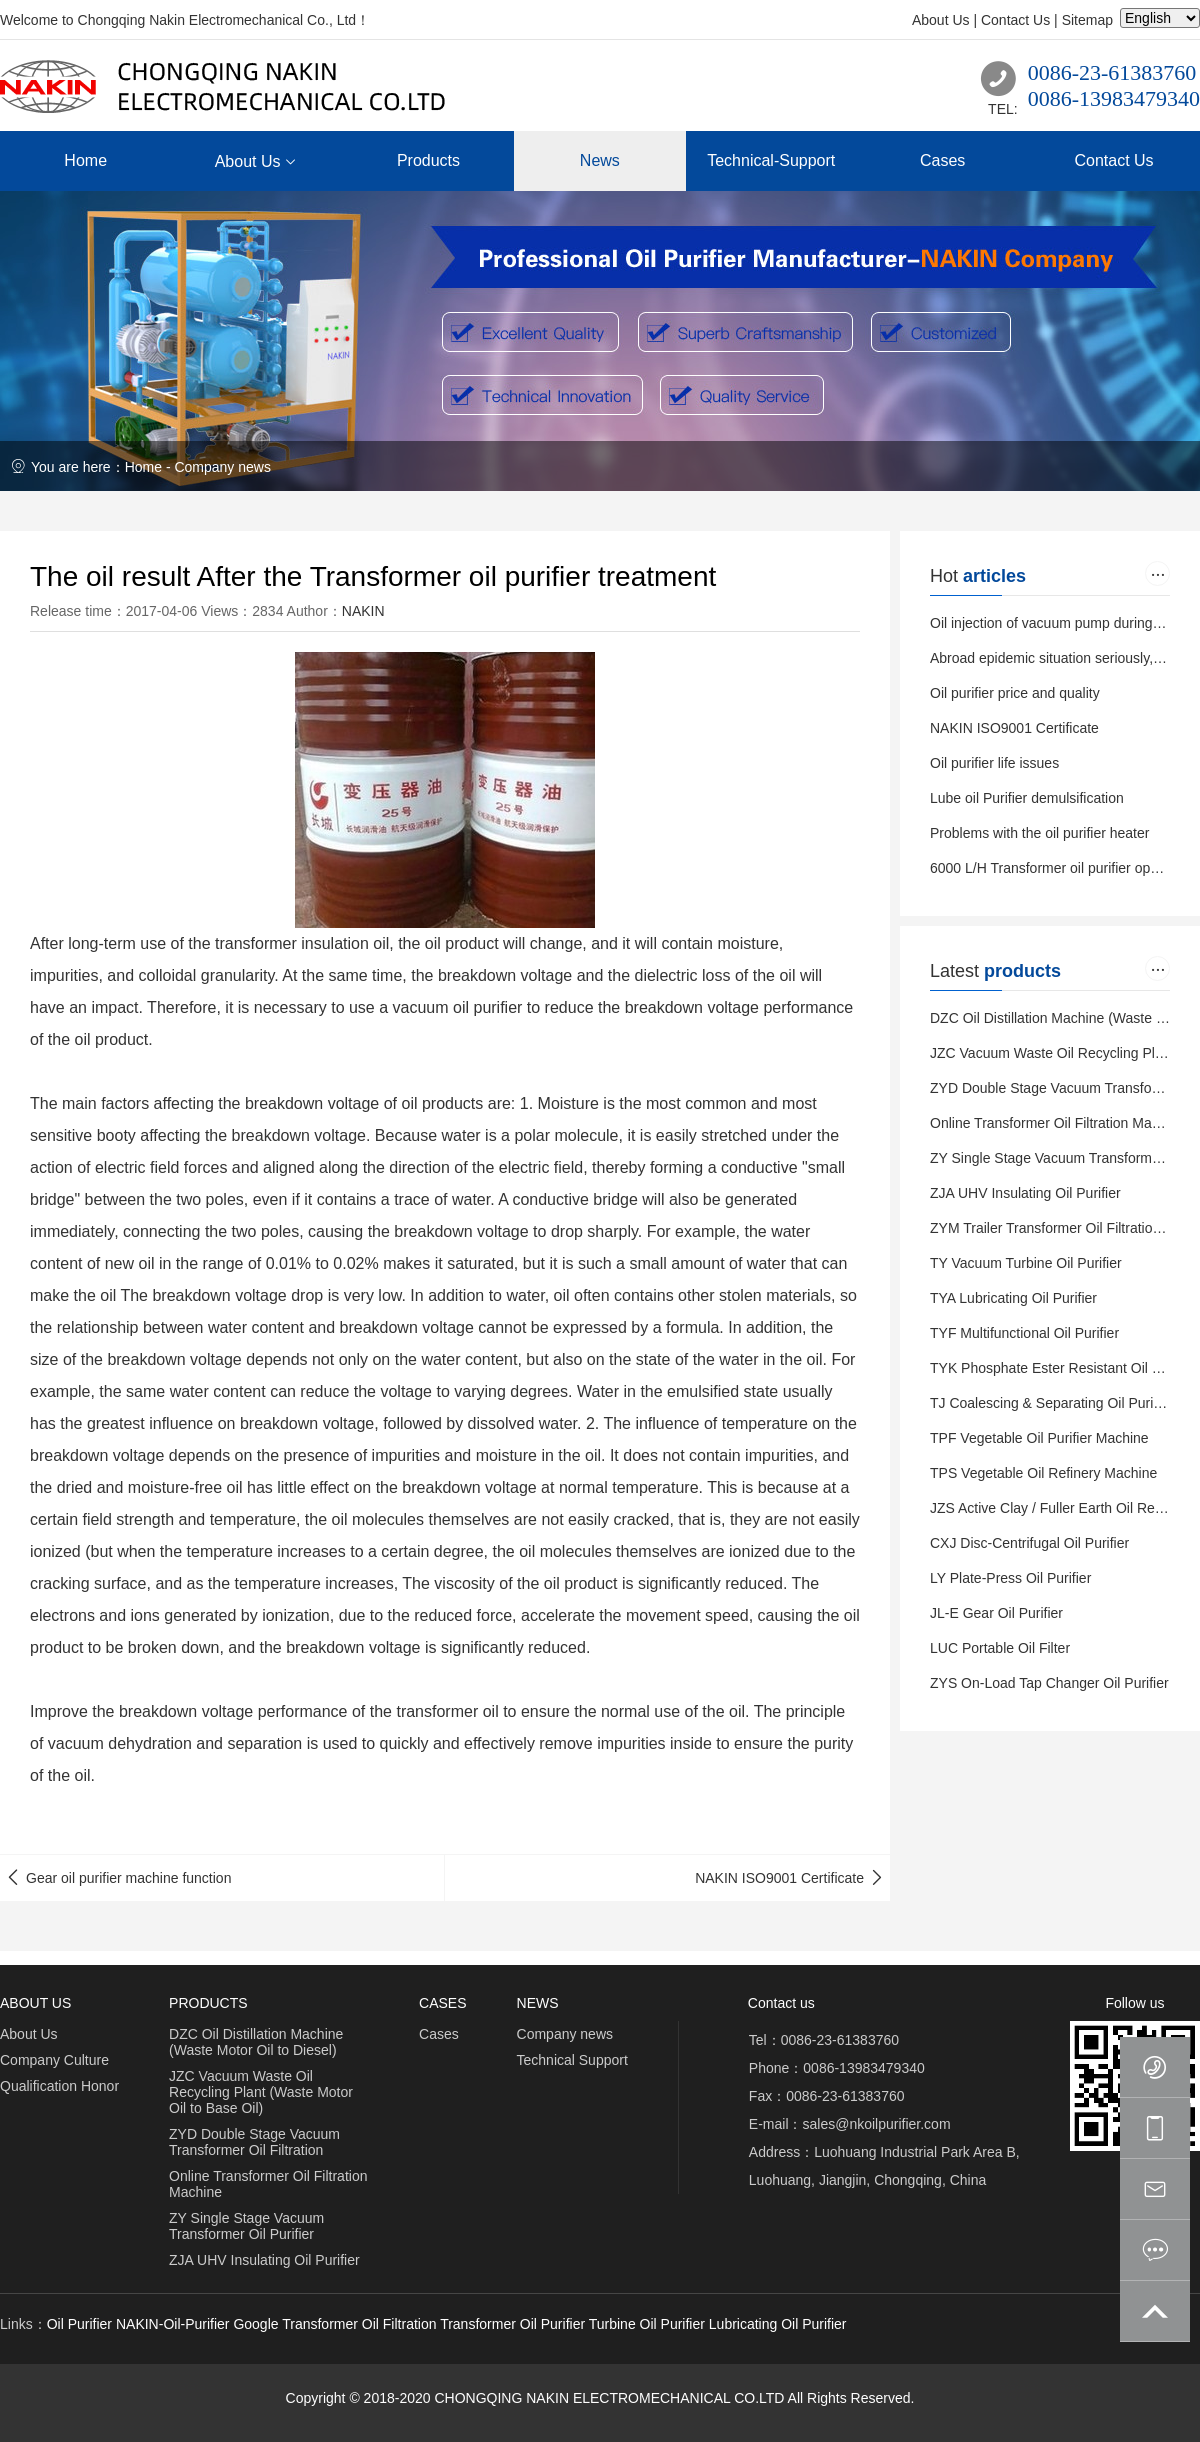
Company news (222, 467)
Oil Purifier (79, 2324)
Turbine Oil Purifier (647, 2324)
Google (255, 2324)
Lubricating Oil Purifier (778, 2324)
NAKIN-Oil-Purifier (173, 2324)
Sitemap (1087, 20)
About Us (941, 20)
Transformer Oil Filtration (359, 2324)
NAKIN (363, 611)
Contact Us (1015, 20)
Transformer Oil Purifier (512, 2324)
